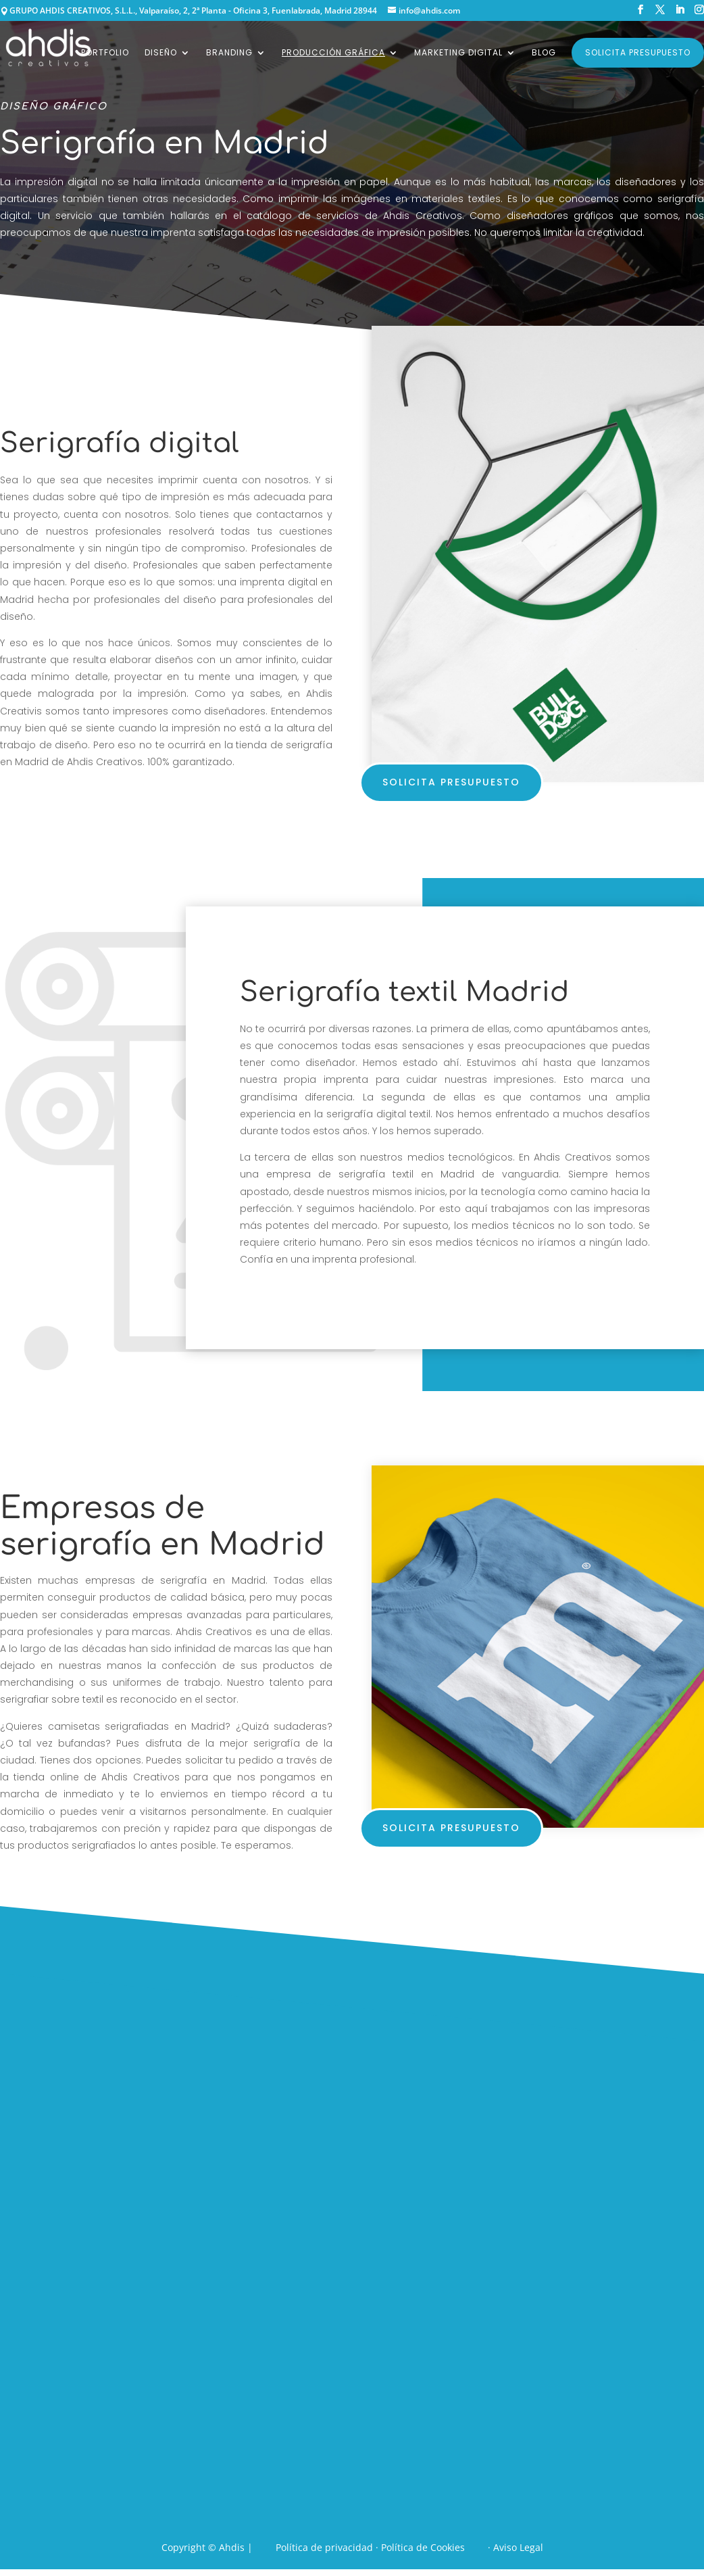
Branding (229, 53)
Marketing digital (458, 53)
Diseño (161, 53)
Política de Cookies (423, 2547)
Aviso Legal (518, 2547)
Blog (544, 53)
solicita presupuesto (451, 782)
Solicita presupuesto (637, 52)
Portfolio (105, 53)
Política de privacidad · (328, 2547)
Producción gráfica (333, 53)
